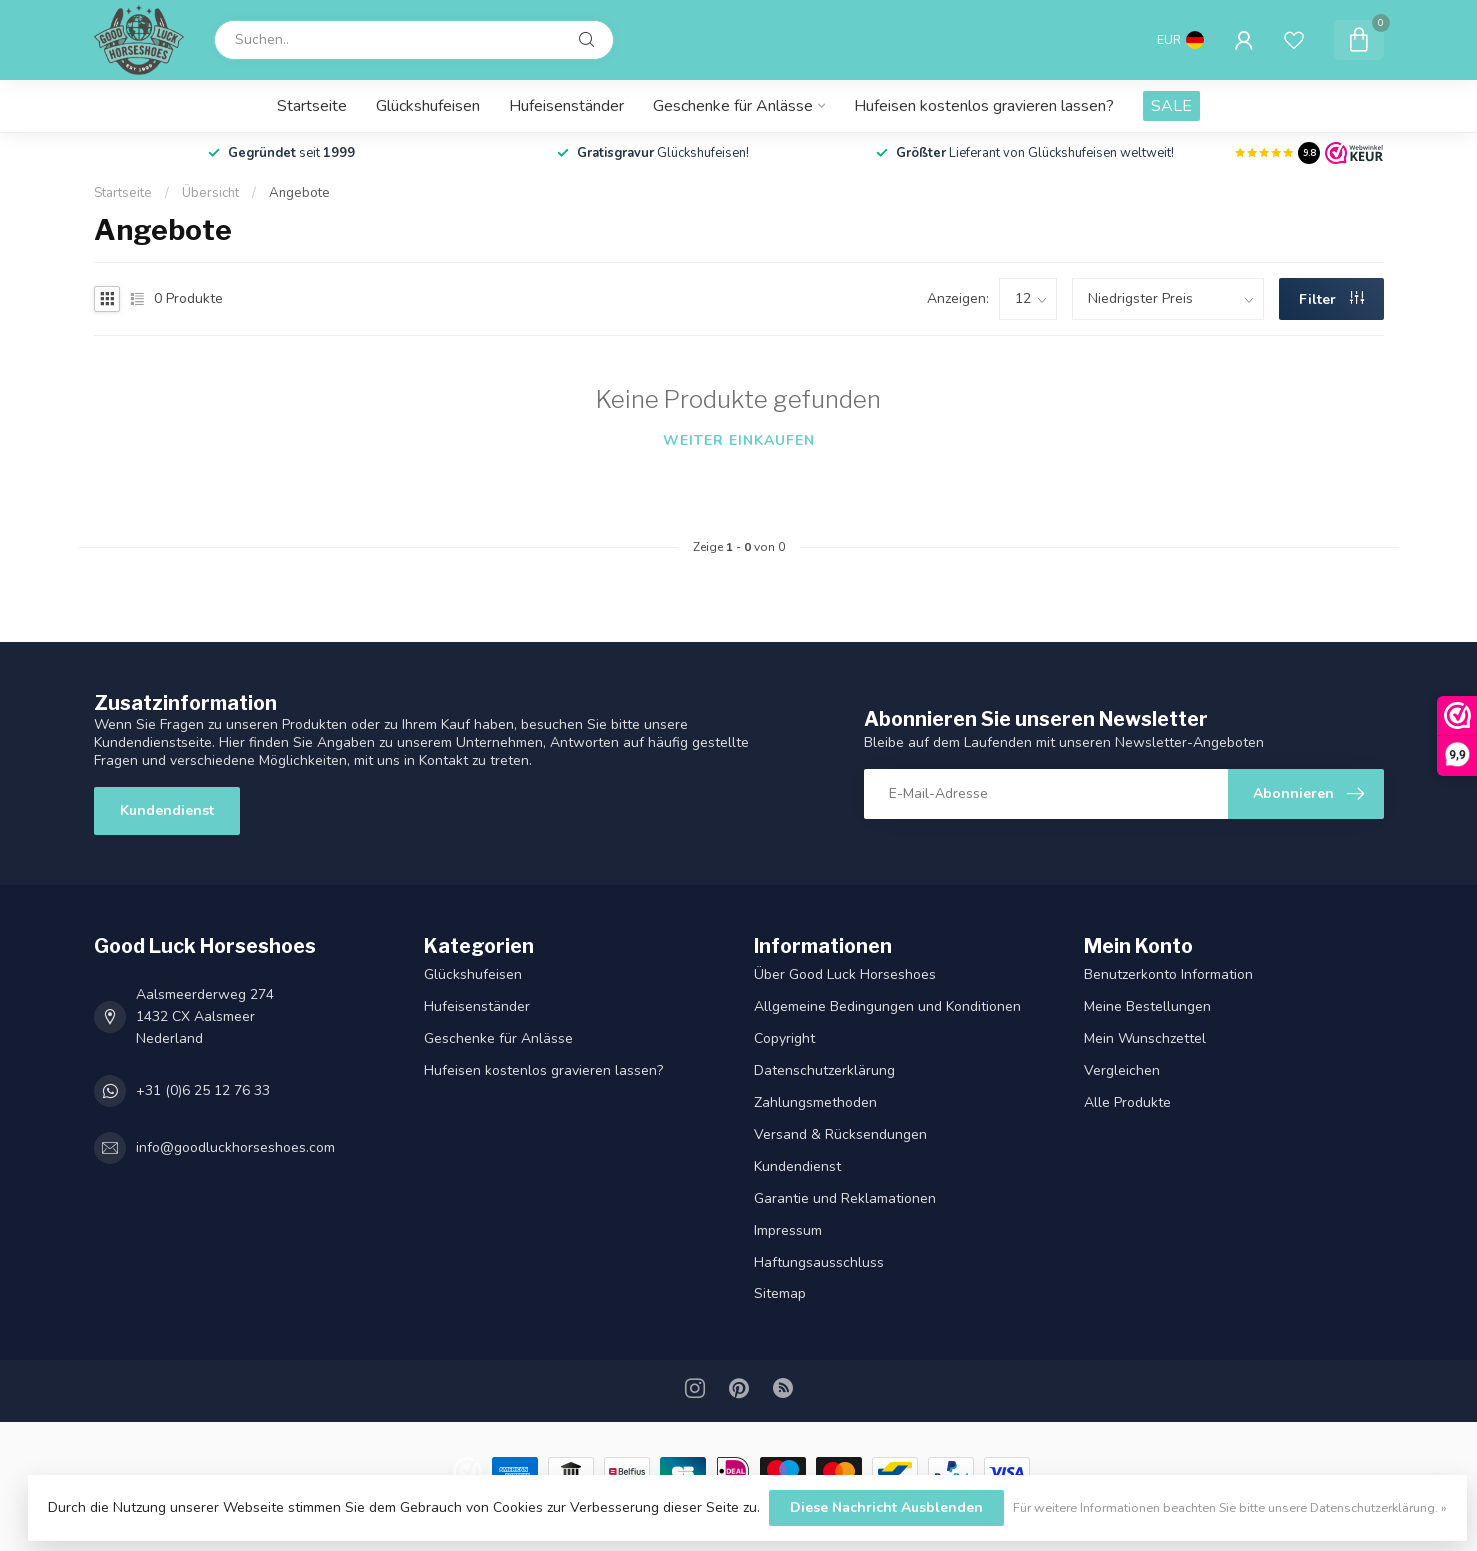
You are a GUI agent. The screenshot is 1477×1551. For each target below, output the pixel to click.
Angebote (299, 193)
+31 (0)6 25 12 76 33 (203, 1090)
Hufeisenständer (566, 106)
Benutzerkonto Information (1168, 974)
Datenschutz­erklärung (824, 1070)
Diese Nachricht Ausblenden (886, 1507)
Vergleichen (1122, 1070)
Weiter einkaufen (739, 440)
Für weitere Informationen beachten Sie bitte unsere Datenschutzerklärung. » (1230, 1507)
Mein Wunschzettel (1145, 1038)
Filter (1331, 299)
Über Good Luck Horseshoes (845, 974)
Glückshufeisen (428, 106)
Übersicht (210, 193)
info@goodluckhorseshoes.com (235, 1147)
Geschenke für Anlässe (733, 106)
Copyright (784, 1038)
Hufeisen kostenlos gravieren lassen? (984, 106)
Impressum (788, 1230)
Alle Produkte (1127, 1102)
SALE (1171, 106)
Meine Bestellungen (1147, 1006)
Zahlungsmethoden (815, 1102)
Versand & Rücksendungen (840, 1134)
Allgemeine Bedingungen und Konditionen (887, 1006)
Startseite (312, 106)
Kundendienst (167, 810)
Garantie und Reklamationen (845, 1198)
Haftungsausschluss (819, 1262)
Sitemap (780, 1293)
